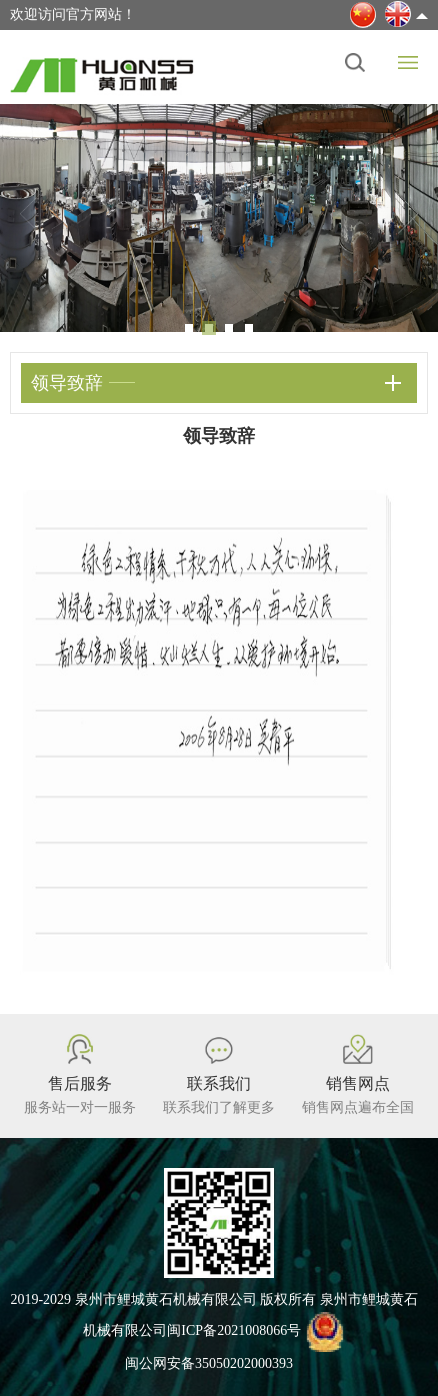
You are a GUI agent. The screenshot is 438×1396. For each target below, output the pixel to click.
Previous (30, 214)
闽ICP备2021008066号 (234, 1330)
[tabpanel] (219, 218)
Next (408, 214)
